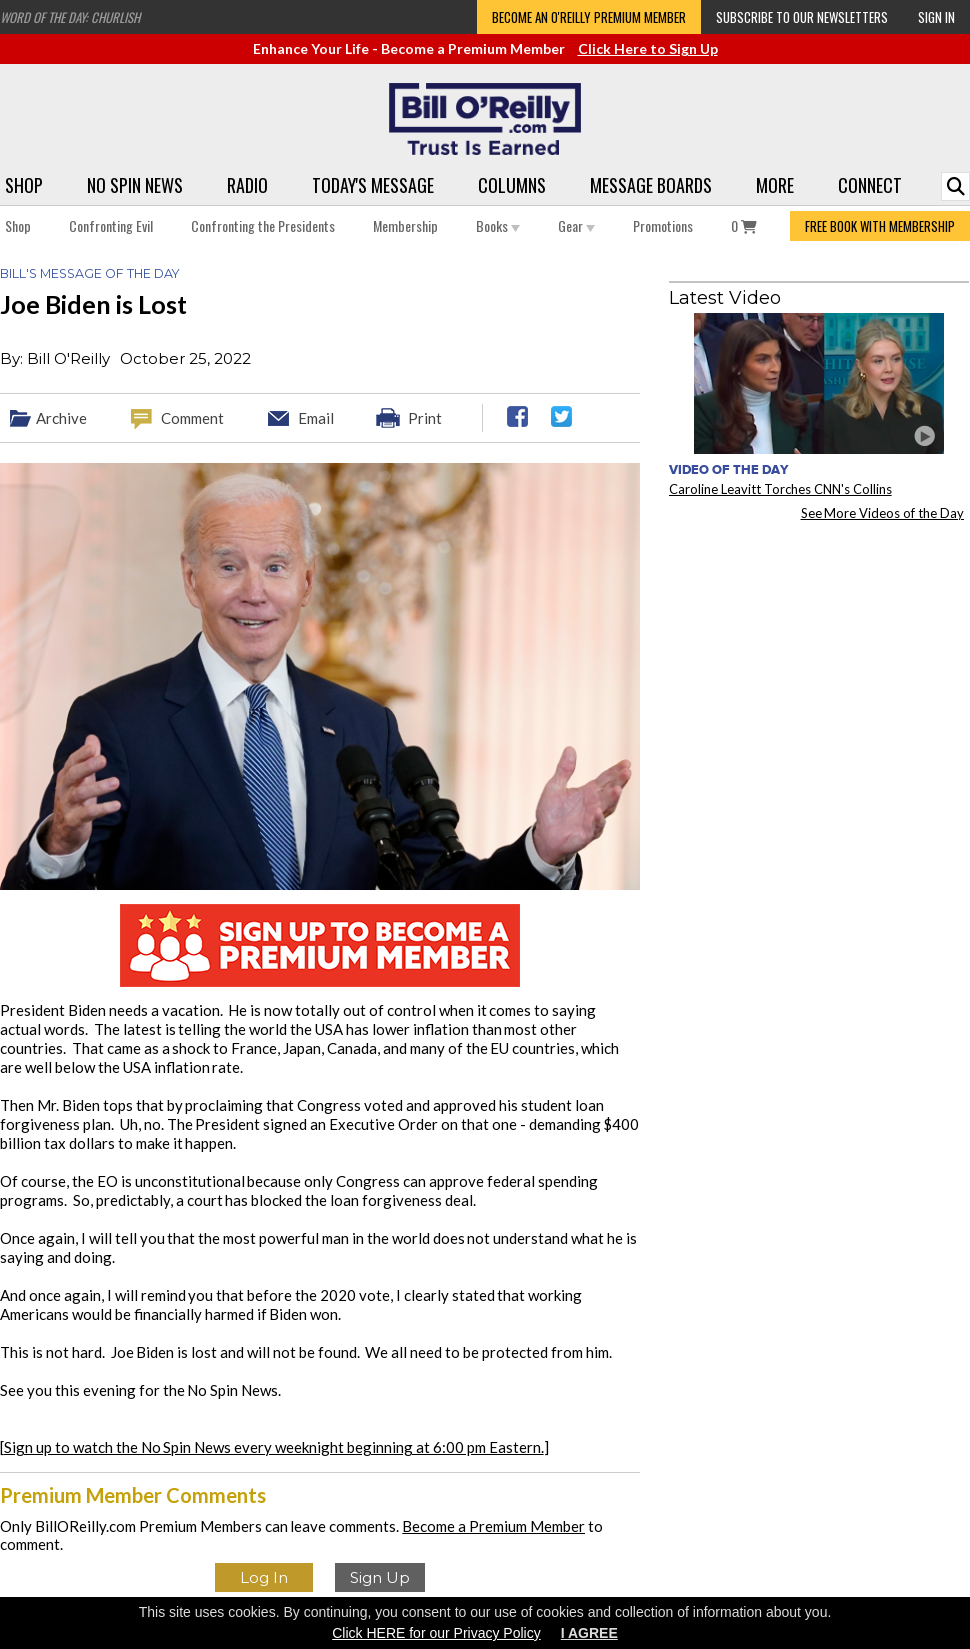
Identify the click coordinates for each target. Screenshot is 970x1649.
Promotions (663, 225)
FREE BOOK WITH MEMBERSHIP (880, 226)
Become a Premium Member (493, 1526)
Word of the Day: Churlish (70, 17)
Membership (405, 225)
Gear (576, 225)
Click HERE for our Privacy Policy (436, 1633)
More (775, 185)
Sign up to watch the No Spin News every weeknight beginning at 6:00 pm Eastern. (274, 1447)
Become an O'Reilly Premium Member (589, 17)
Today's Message (373, 185)
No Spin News (135, 185)
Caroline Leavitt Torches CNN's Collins (780, 489)
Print (425, 418)
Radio (247, 185)
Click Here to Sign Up (648, 48)
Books (498, 225)
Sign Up (380, 1577)
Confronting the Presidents (263, 225)
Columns (512, 185)
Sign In (936, 17)
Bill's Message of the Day (89, 273)
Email (316, 418)
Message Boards (651, 185)
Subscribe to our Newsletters (802, 17)
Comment (192, 418)
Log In (264, 1577)
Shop (24, 185)
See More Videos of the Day (883, 513)
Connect (870, 185)
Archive (61, 418)
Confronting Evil (111, 225)
